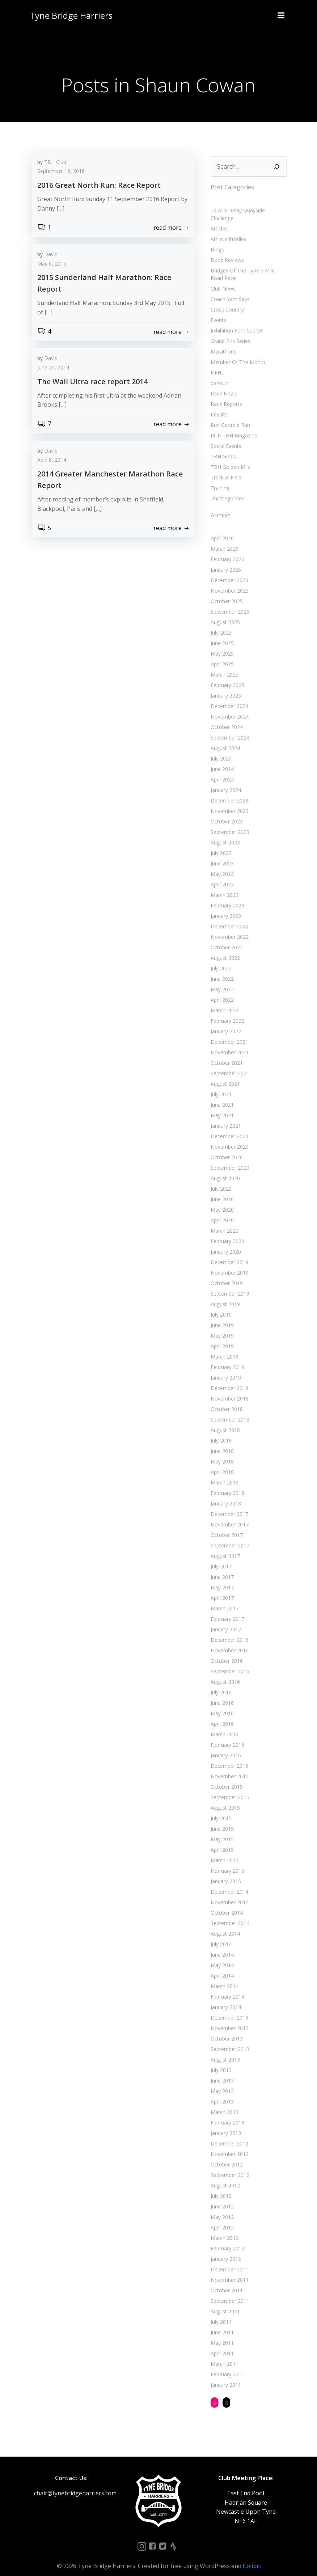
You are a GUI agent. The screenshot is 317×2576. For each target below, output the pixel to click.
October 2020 (225, 1148)
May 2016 (220, 1704)
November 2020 (228, 1137)
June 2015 (220, 1819)
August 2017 (223, 1546)
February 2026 (226, 550)
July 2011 (219, 2312)
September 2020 (228, 1158)
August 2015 (223, 1798)
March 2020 (223, 1221)
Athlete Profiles (227, 229)
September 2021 (228, 1064)
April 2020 (220, 1211)
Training (218, 478)
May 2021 (220, 1106)
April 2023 (220, 875)
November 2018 (228, 1389)
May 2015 (220, 1830)
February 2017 (226, 1609)
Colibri (252, 2557)
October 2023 (225, 812)
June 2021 (220, 1095)
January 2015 (224, 1872)
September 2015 (228, 1788)
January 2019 (224, 1368)
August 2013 (223, 2050)
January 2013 (224, 2123)
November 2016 (228, 1641)
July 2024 (219, 749)
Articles (217, 219)
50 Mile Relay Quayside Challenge (248, 208)
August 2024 (223, 739)
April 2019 (220, 1337)
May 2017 (220, 1578)
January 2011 (224, 2375)
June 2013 (220, 2071)
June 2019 (220, 1316)
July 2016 (219, 1683)
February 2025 (226, 676)
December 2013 (228, 2008)
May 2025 (220, 644)
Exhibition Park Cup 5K (235, 321)
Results (217, 405)
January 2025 (224, 686)
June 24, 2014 (53, 368)
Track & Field (224, 468)
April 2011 (220, 2344)
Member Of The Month (236, 352)
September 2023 (228, 822)
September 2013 (228, 2040)
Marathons (222, 342)
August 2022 (223, 948)
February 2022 (226, 1011)
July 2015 (219, 1809)
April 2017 (220, 1588)
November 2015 (228, 1767)
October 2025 (225, 592)
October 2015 (225, 1777)
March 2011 (223, 2354)
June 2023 (220, 854)
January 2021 (224, 1116)
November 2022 (228, 927)
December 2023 (228, 791)
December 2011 (228, 2260)
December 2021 (228, 1032)
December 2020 (228, 1127)
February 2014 (226, 1987)
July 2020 (219, 1179)
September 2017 (228, 1536)
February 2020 (226, 1232)
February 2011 (226, 2365)
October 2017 (225, 1525)
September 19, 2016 (61, 172)
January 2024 (224, 781)
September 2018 (228, 1410)
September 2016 (228, 1662)
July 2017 (219, 1557)
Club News (221, 279)
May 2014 (220, 1956)
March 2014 (223, 1977)
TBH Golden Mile (229, 457)
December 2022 (228, 917)
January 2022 (224, 1022)
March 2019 (223, 1347)
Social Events (224, 436)
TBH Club (55, 163)
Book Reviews (225, 250)
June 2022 (220, 969)
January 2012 (224, 2249)
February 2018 (226, 1483)
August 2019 (223, 1295)
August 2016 (223, 1672)
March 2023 (223, 885)
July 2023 (219, 843)
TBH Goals (221, 447)
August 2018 (223, 1421)
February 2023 (226, 896)
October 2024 (225, 718)
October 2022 (225, 938)
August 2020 (223, 1169)
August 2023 (223, 833)
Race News (222, 384)
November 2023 (228, 801)
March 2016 (223, 1725)
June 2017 (220, 1567)
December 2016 (228, 1630)
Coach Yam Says (228, 289)
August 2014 (223, 1924)
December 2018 (228, 1379)
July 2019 (219, 1305)
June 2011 (220, 2323)
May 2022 (220, 980)
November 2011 (228, 2270)
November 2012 (228, 2144)
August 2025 (223, 613)
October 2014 (225, 1903)
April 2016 (220, 1714)
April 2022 (220, 990)
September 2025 (228, 602)
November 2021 (228, 1043)
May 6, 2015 (51, 264)
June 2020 (220, 1190)
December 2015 (228, 1756)
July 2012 (219, 2186)
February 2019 (226, 1358)
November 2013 (228, 2019)
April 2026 (220, 529)
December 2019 (228, 1253)
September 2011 (228, 2291)
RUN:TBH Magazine (232, 426)
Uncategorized (226, 489)
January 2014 (224, 1998)
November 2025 (228, 581)
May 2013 (220, 2082)
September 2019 (228, 1284)
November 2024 (228, 707)
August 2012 (223, 2176)
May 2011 (220, 2333)
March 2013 (223, 2103)
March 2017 (223, 1599)
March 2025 (223, 665)
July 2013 (219, 2061)
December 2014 (228, 1882)
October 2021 (225, 1053)
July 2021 (219, 1085)
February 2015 (226, 1861)
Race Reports (225, 394)
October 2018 (225, 1400)
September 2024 (228, 728)
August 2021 (223, 1074)
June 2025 (220, 634)
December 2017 (228, 1504)
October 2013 (225, 2029)
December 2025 (228, 571)
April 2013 (220, 2092)
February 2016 (226, 1735)
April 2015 (220, 1840)
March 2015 (223, 1851)
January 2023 (224, 906)
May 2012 (220, 2207)
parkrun (218, 373)
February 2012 (226, 2239)
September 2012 (228, 2165)
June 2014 (220, 1945)
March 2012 (223, 2228)
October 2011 (225, 2281)
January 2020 (224, 1242)
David (51, 255)
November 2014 (228, 1893)
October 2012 (225, 2155)
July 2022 (219, 959)
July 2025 (219, 623)
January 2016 (224, 1746)
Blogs (216, 240)
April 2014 (220, 1966)
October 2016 (225, 1651)
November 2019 (228, 1263)
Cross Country (225, 300)
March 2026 (223, 539)
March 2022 (223, 1001)
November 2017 (228, 1515)
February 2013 (226, 2113)
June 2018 (220, 1442)
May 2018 (220, 1452)
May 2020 (220, 1200)
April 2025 (220, 655)
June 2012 (220, 2197)
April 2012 (220, 2218)
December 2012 (228, 2134)
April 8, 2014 (51, 461)
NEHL (216, 363)
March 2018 (223, 1473)
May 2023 (220, 864)
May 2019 (220, 1326)
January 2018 (224, 1494)
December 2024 (228, 697)
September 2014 (228, 1914)
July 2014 (219, 1935)
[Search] (278, 165)
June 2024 (220, 760)
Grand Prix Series (229, 331)
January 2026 (224, 560)
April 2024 (220, 770)
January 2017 (224, 1620)
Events (217, 310)
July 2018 (219, 1431)
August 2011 (223, 2302)
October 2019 (225, 1274)
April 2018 (220, 1462)
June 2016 (220, 1693)
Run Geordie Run (229, 415)
